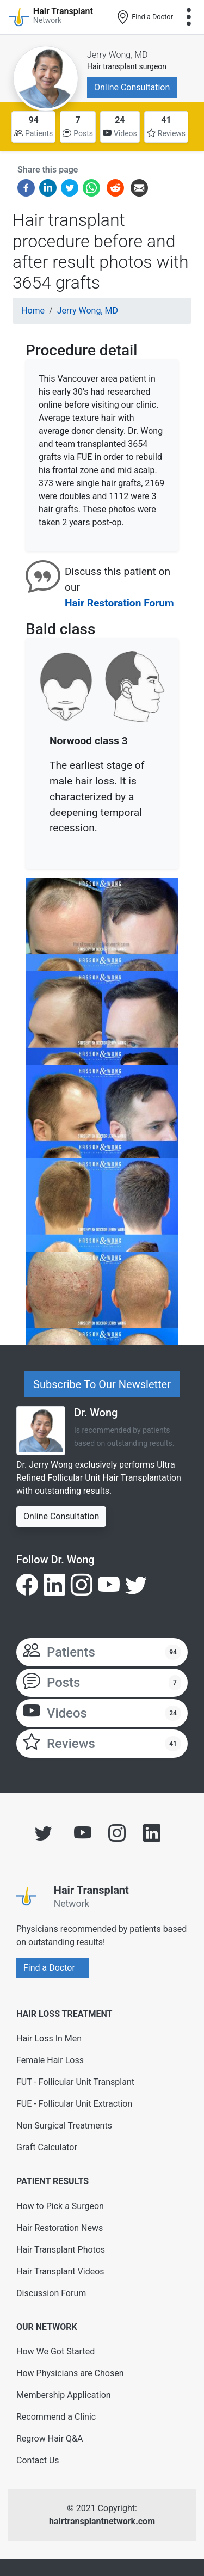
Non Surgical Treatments (64, 2125)
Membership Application (63, 2395)
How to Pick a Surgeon (60, 2206)
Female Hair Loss (50, 2060)
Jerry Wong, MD (117, 55)
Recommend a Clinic (56, 2417)
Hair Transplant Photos (60, 2249)
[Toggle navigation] (189, 17)
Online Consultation (132, 87)
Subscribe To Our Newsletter (102, 1384)
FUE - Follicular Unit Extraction (74, 2104)
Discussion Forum (51, 2293)
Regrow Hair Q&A (49, 2438)
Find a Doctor (144, 17)
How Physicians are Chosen (70, 2373)
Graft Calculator (46, 2147)
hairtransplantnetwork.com (102, 2521)
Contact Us (37, 2460)
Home (33, 310)
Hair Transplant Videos (60, 2271)
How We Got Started (55, 2351)
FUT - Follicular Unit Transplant (75, 2082)
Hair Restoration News (59, 2228)
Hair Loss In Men (49, 2038)
